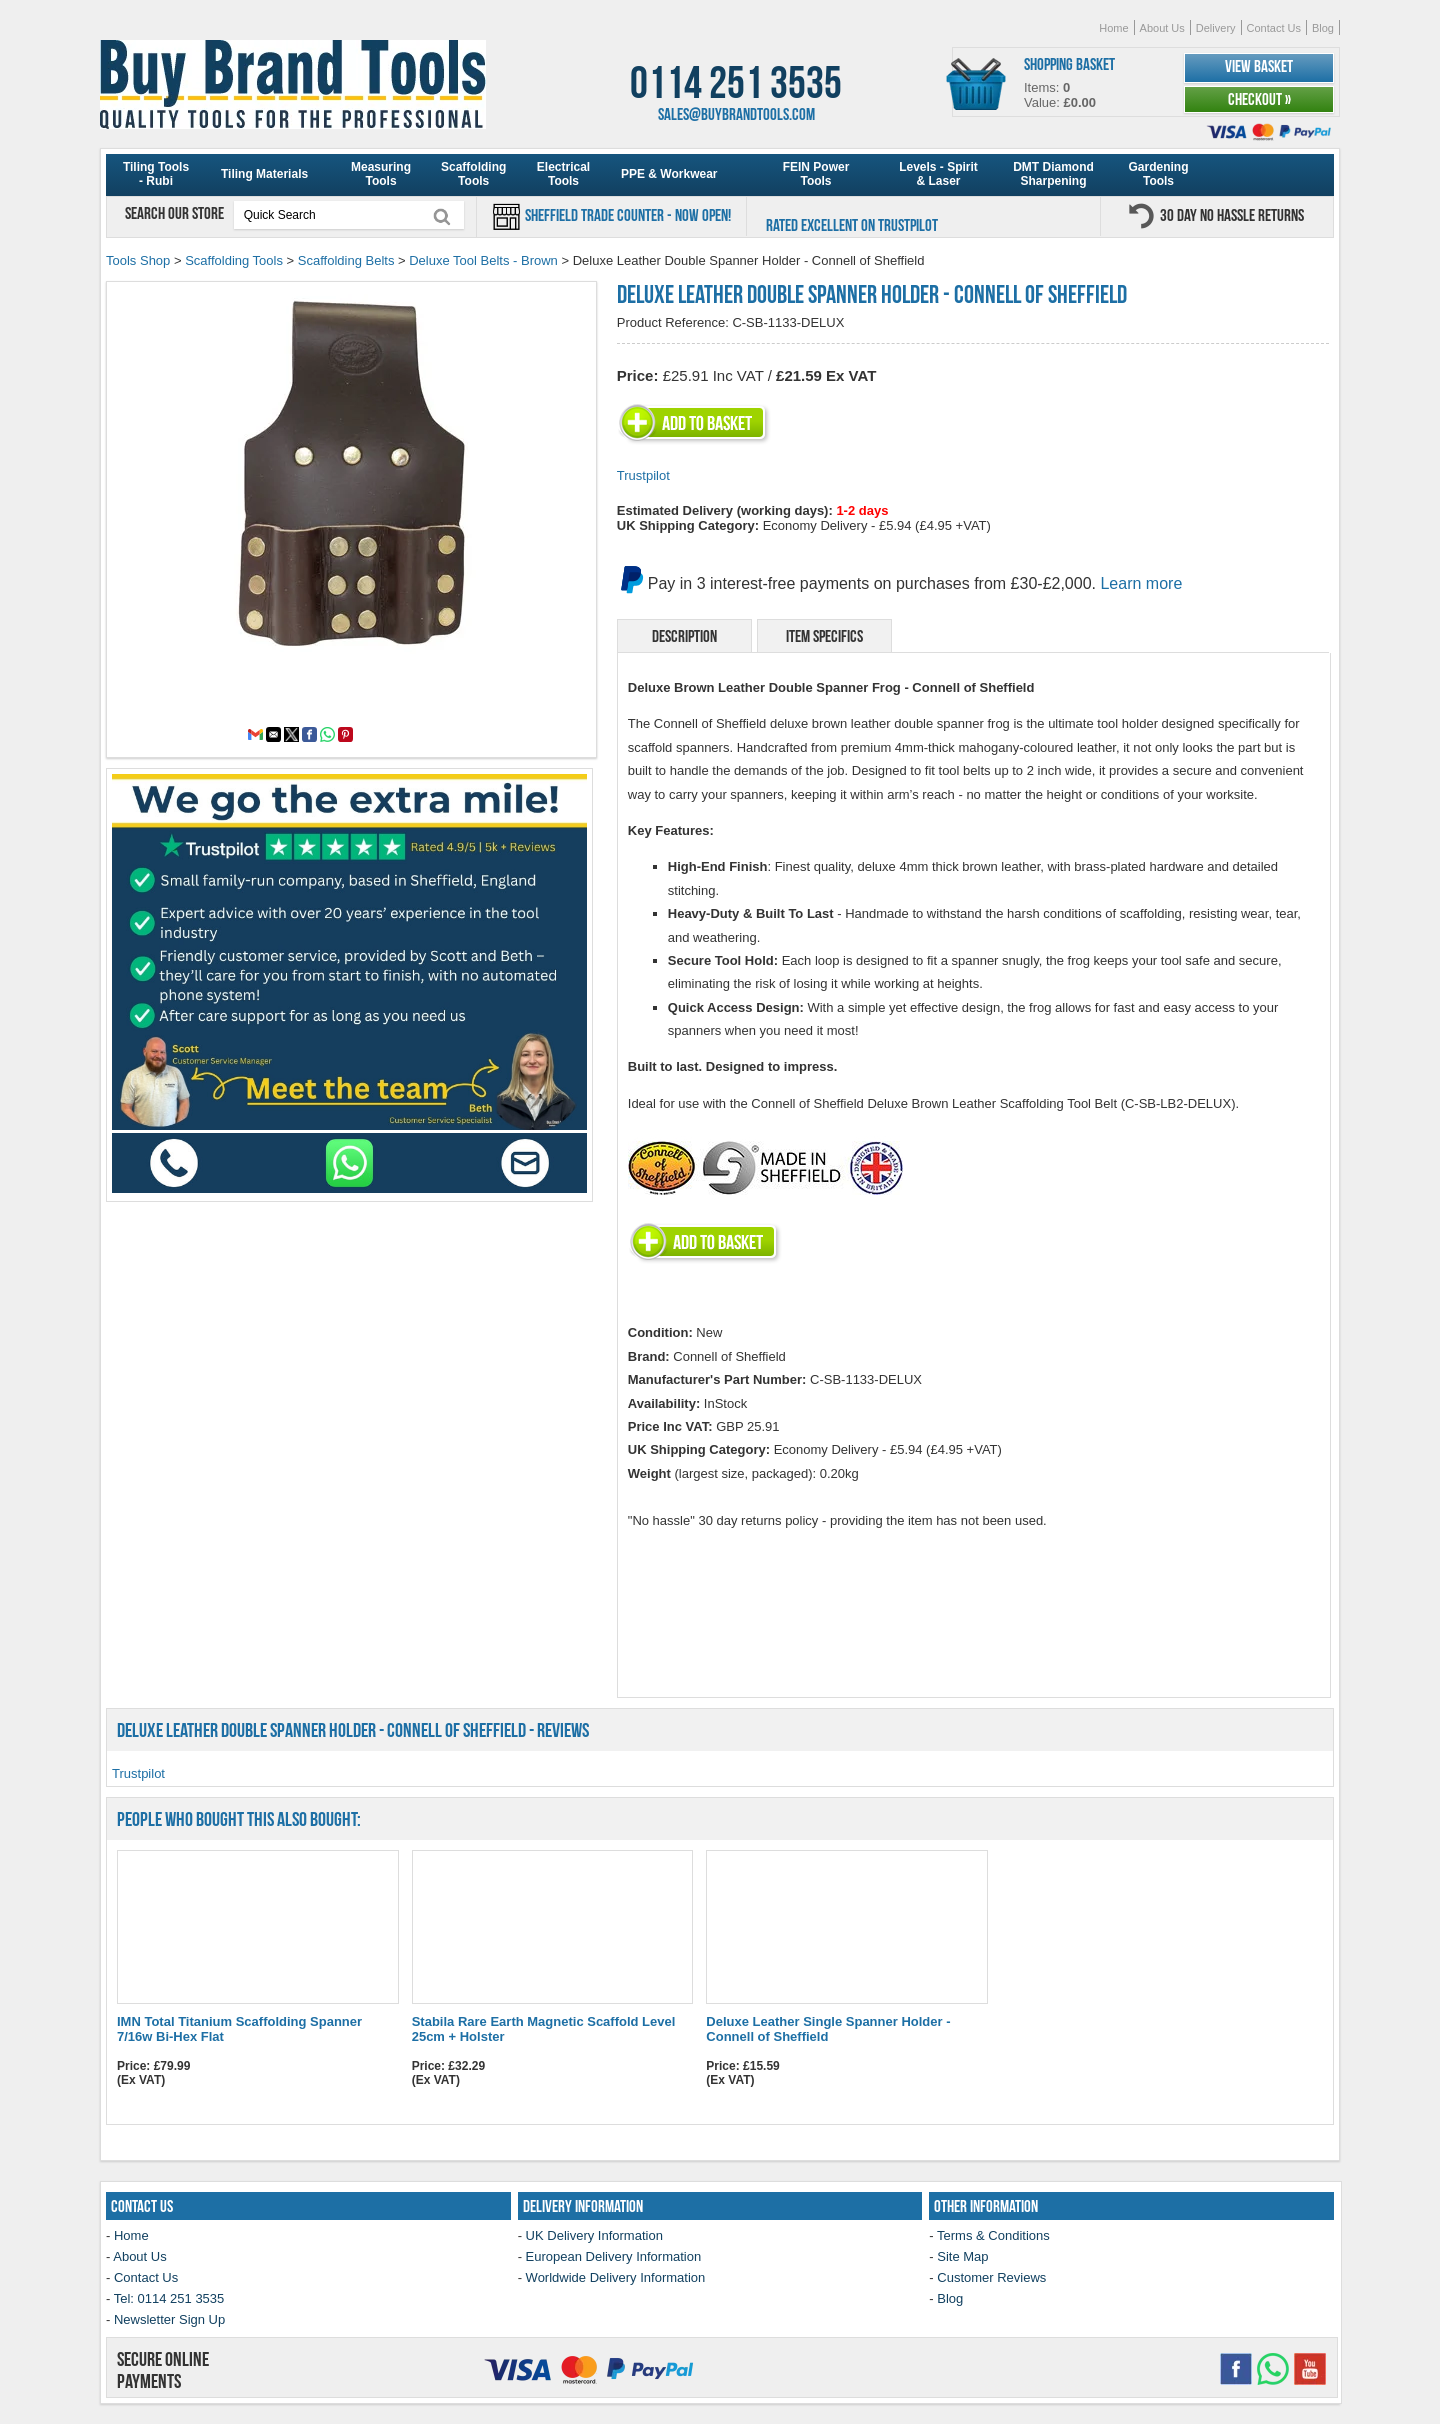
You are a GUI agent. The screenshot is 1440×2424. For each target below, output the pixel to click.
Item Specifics (824, 636)
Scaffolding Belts (346, 260)
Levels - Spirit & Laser (938, 174)
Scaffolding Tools (473, 174)
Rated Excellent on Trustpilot (852, 225)
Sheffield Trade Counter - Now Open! (626, 215)
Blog (1323, 28)
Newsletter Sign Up (169, 2319)
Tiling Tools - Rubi (156, 174)
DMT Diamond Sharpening (1053, 174)
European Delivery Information (614, 2256)
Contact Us (1274, 28)
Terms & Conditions (993, 2235)
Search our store (176, 213)
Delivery (1216, 28)
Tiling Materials (264, 174)
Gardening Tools (1158, 174)
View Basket (1259, 66)
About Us (1162, 28)
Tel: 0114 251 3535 (169, 2298)
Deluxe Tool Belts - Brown (483, 260)
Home (1113, 28)
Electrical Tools (563, 174)
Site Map (962, 2256)
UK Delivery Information (594, 2235)
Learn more (1141, 583)
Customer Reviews (991, 2277)
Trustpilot (643, 475)
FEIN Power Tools (816, 174)
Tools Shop (138, 260)
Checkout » (1259, 99)
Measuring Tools (381, 174)
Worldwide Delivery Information (616, 2277)
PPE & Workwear (669, 174)
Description (684, 636)
